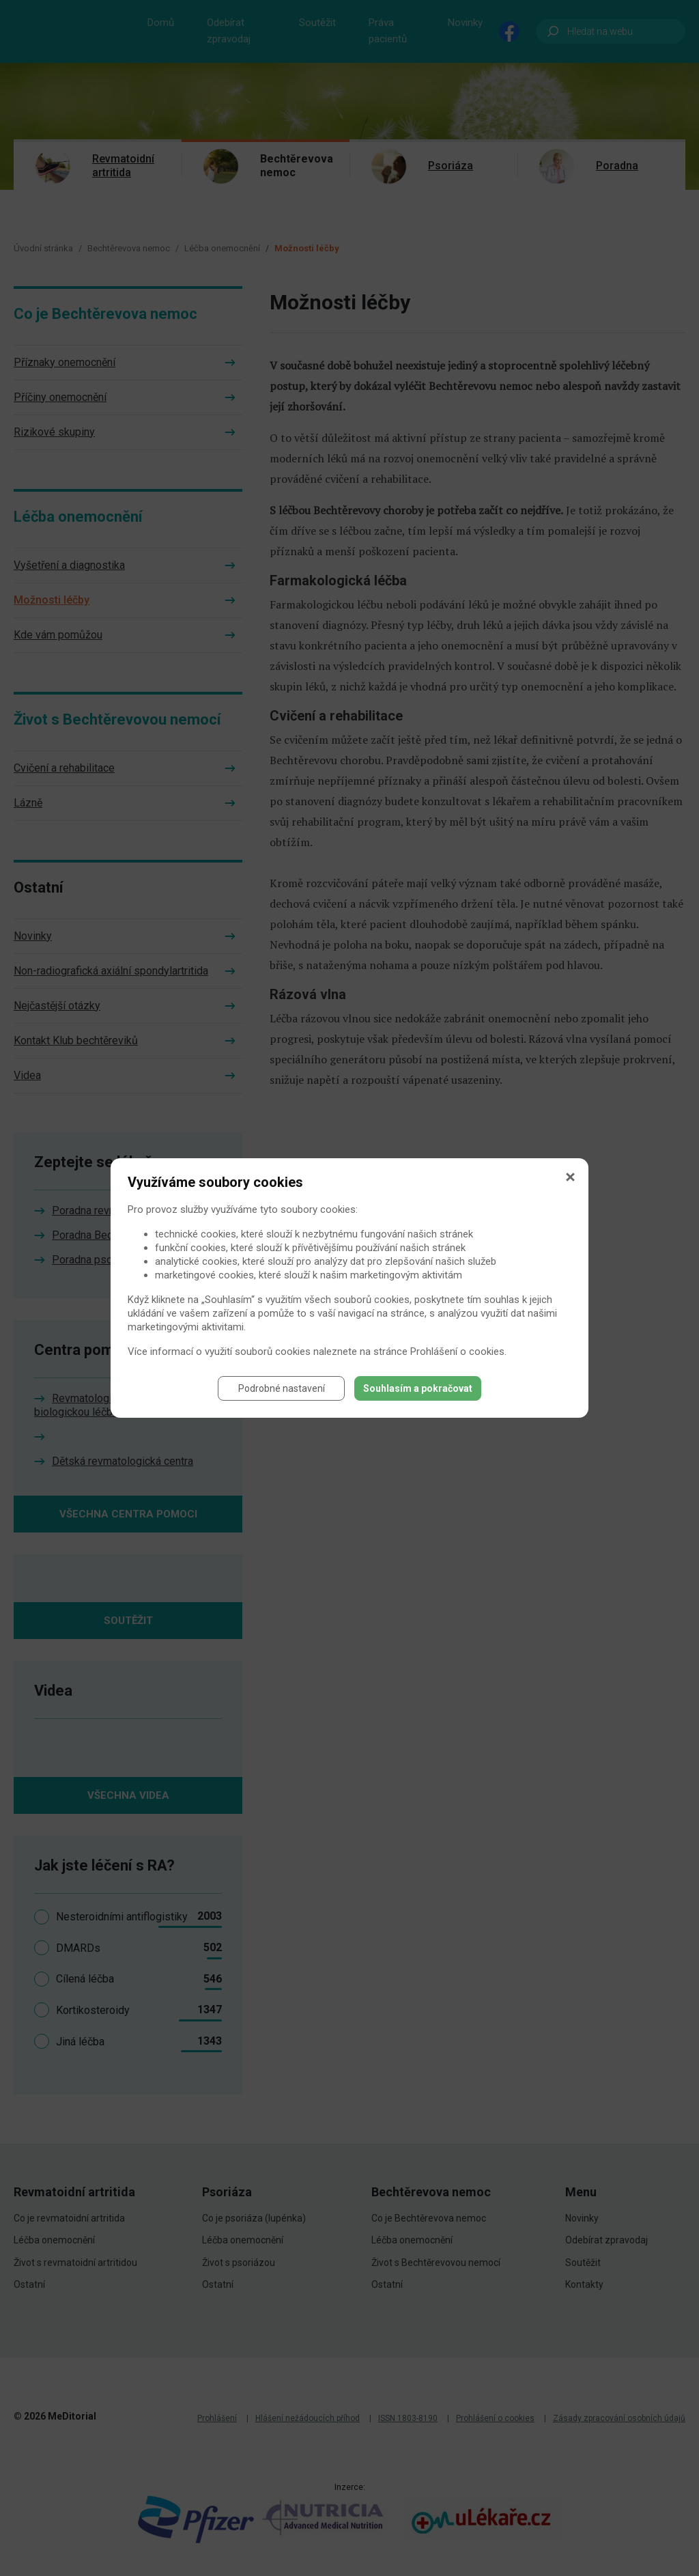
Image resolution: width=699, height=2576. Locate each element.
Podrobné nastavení (281, 1388)
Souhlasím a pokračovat (417, 1388)
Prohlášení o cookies (457, 1351)
